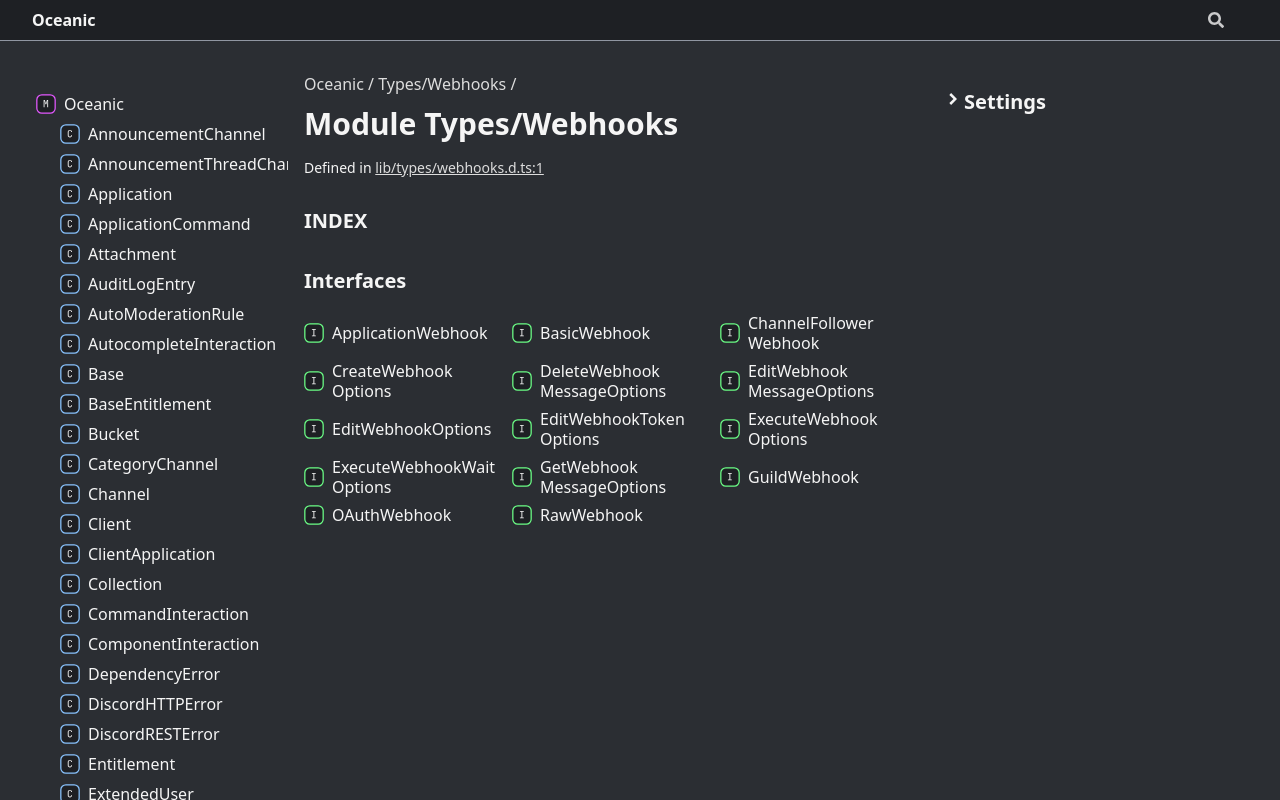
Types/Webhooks (442, 84)
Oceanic (64, 20)
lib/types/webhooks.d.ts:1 (459, 167)
